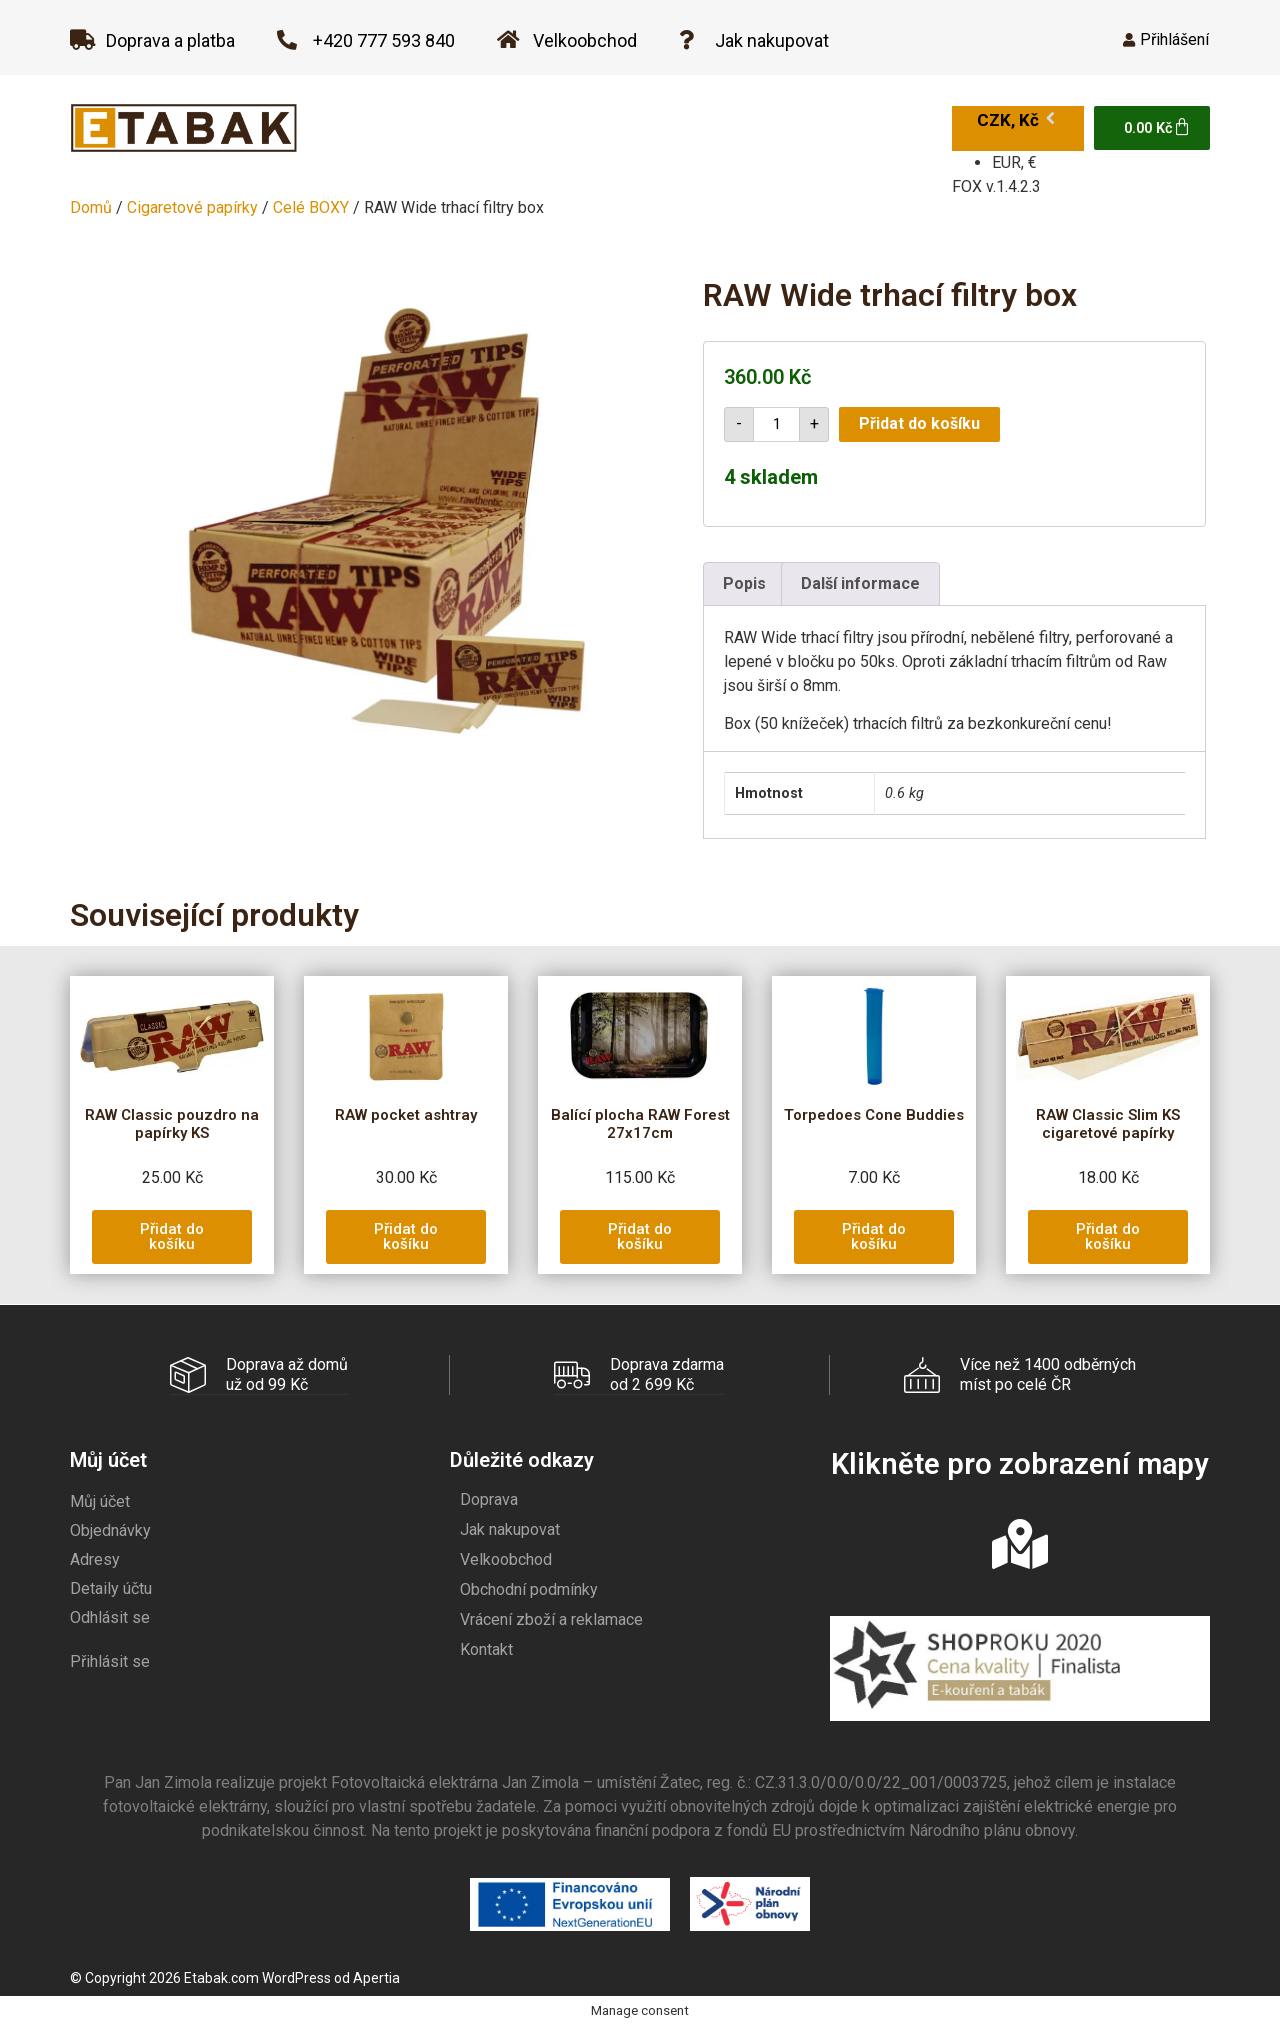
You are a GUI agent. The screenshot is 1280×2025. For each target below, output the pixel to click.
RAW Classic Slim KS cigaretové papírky (1108, 1124)
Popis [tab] (744, 583)
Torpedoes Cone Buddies (874, 1115)
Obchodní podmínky (529, 1588)
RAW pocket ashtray (406, 1115)
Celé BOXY (311, 207)
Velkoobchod (506, 1558)
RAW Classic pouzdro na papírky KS (172, 1124)
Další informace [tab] (860, 583)
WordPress (296, 1977)
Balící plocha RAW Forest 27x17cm (640, 1124)
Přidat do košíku (919, 423)
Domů (91, 207)
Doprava (489, 1498)
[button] (172, 1237)
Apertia (376, 1977)
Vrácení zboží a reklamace (551, 1618)
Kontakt (486, 1648)
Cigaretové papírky (192, 207)
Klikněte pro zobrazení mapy (1019, 1463)
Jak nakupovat (510, 1528)
